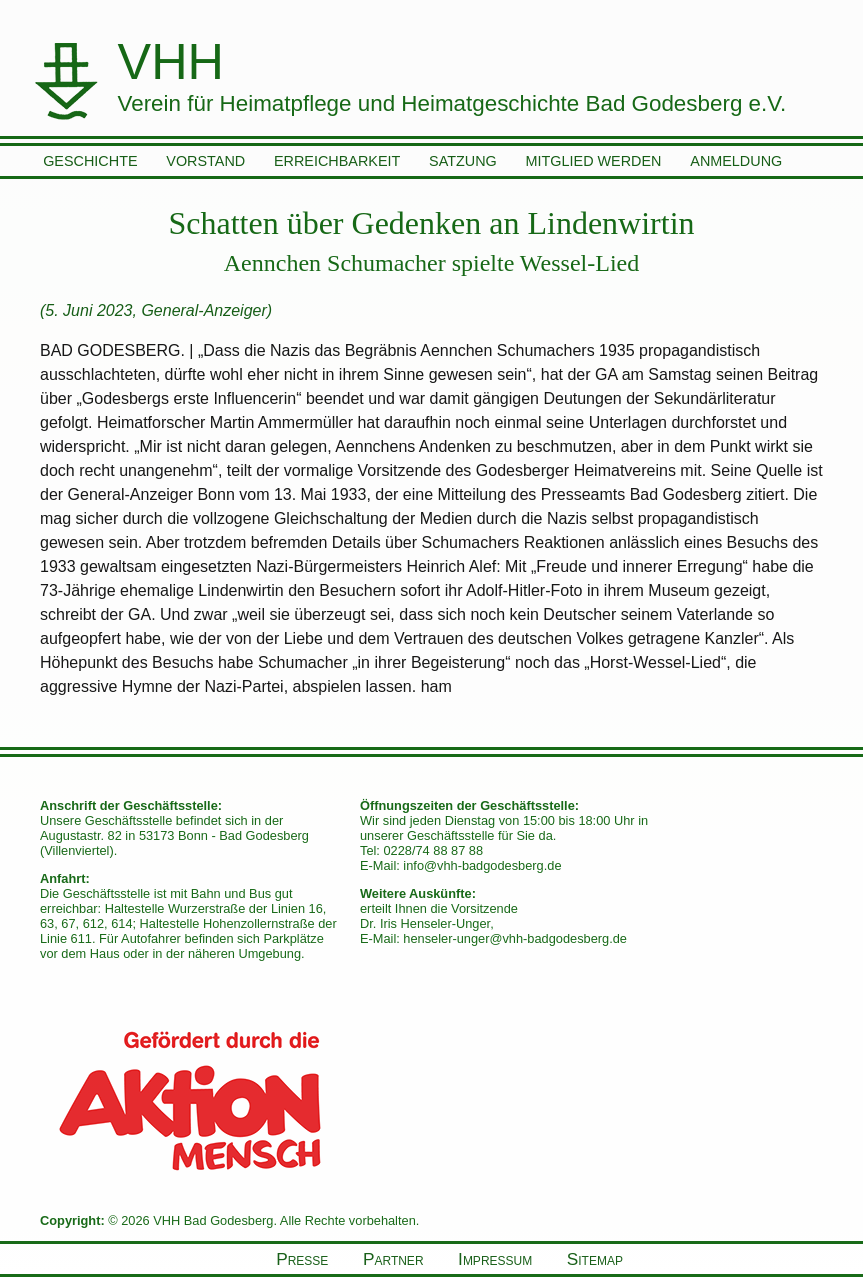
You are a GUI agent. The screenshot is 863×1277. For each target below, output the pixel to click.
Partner (393, 1259)
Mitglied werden (594, 161)
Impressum (495, 1259)
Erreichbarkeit (337, 161)
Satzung (463, 161)
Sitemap (595, 1259)
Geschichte (90, 161)
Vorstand (205, 161)
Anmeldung (736, 161)
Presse (302, 1259)
